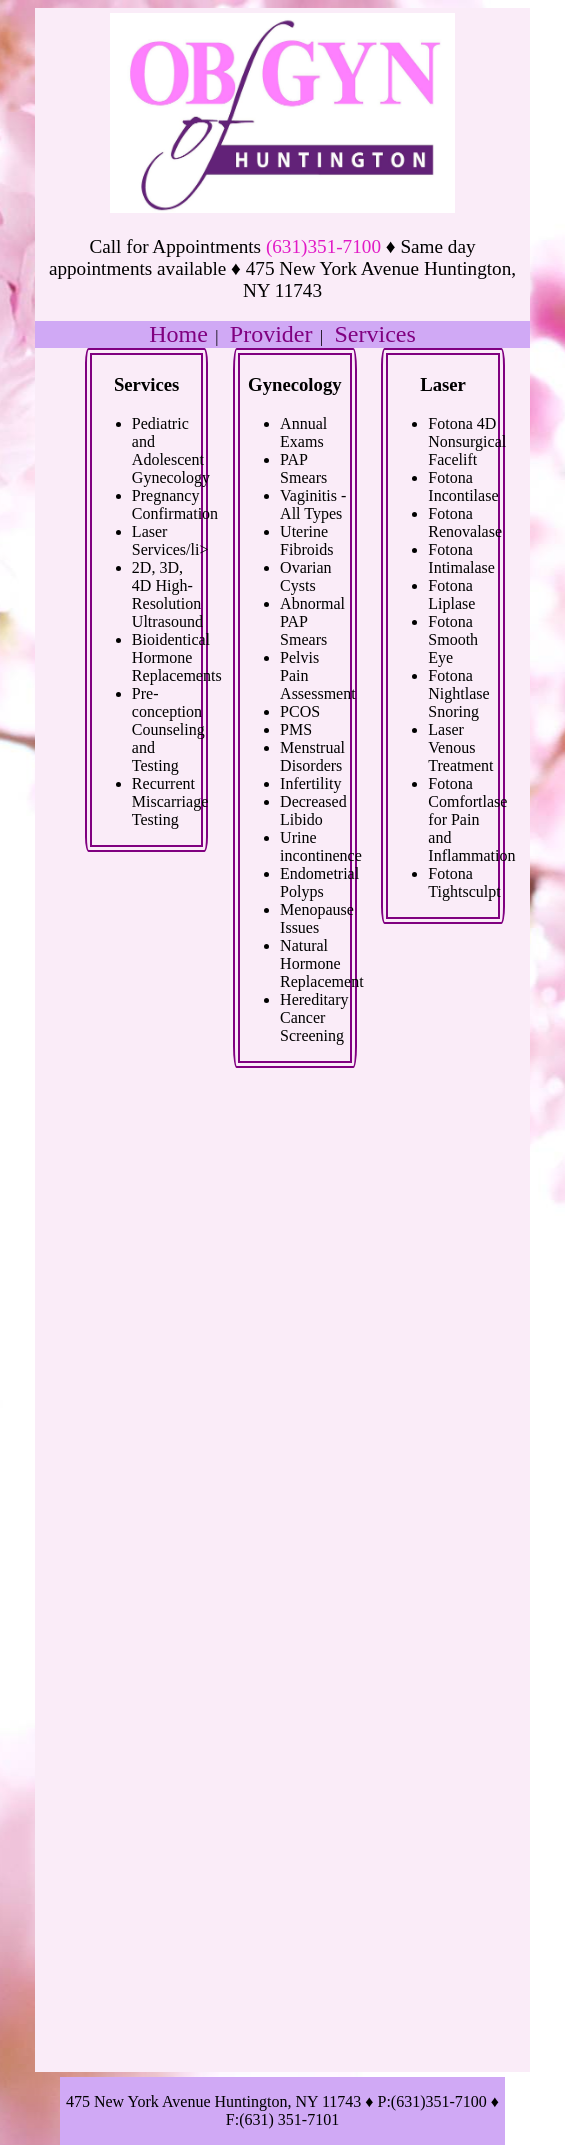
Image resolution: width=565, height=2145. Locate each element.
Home (178, 334)
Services (375, 334)
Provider (271, 334)
